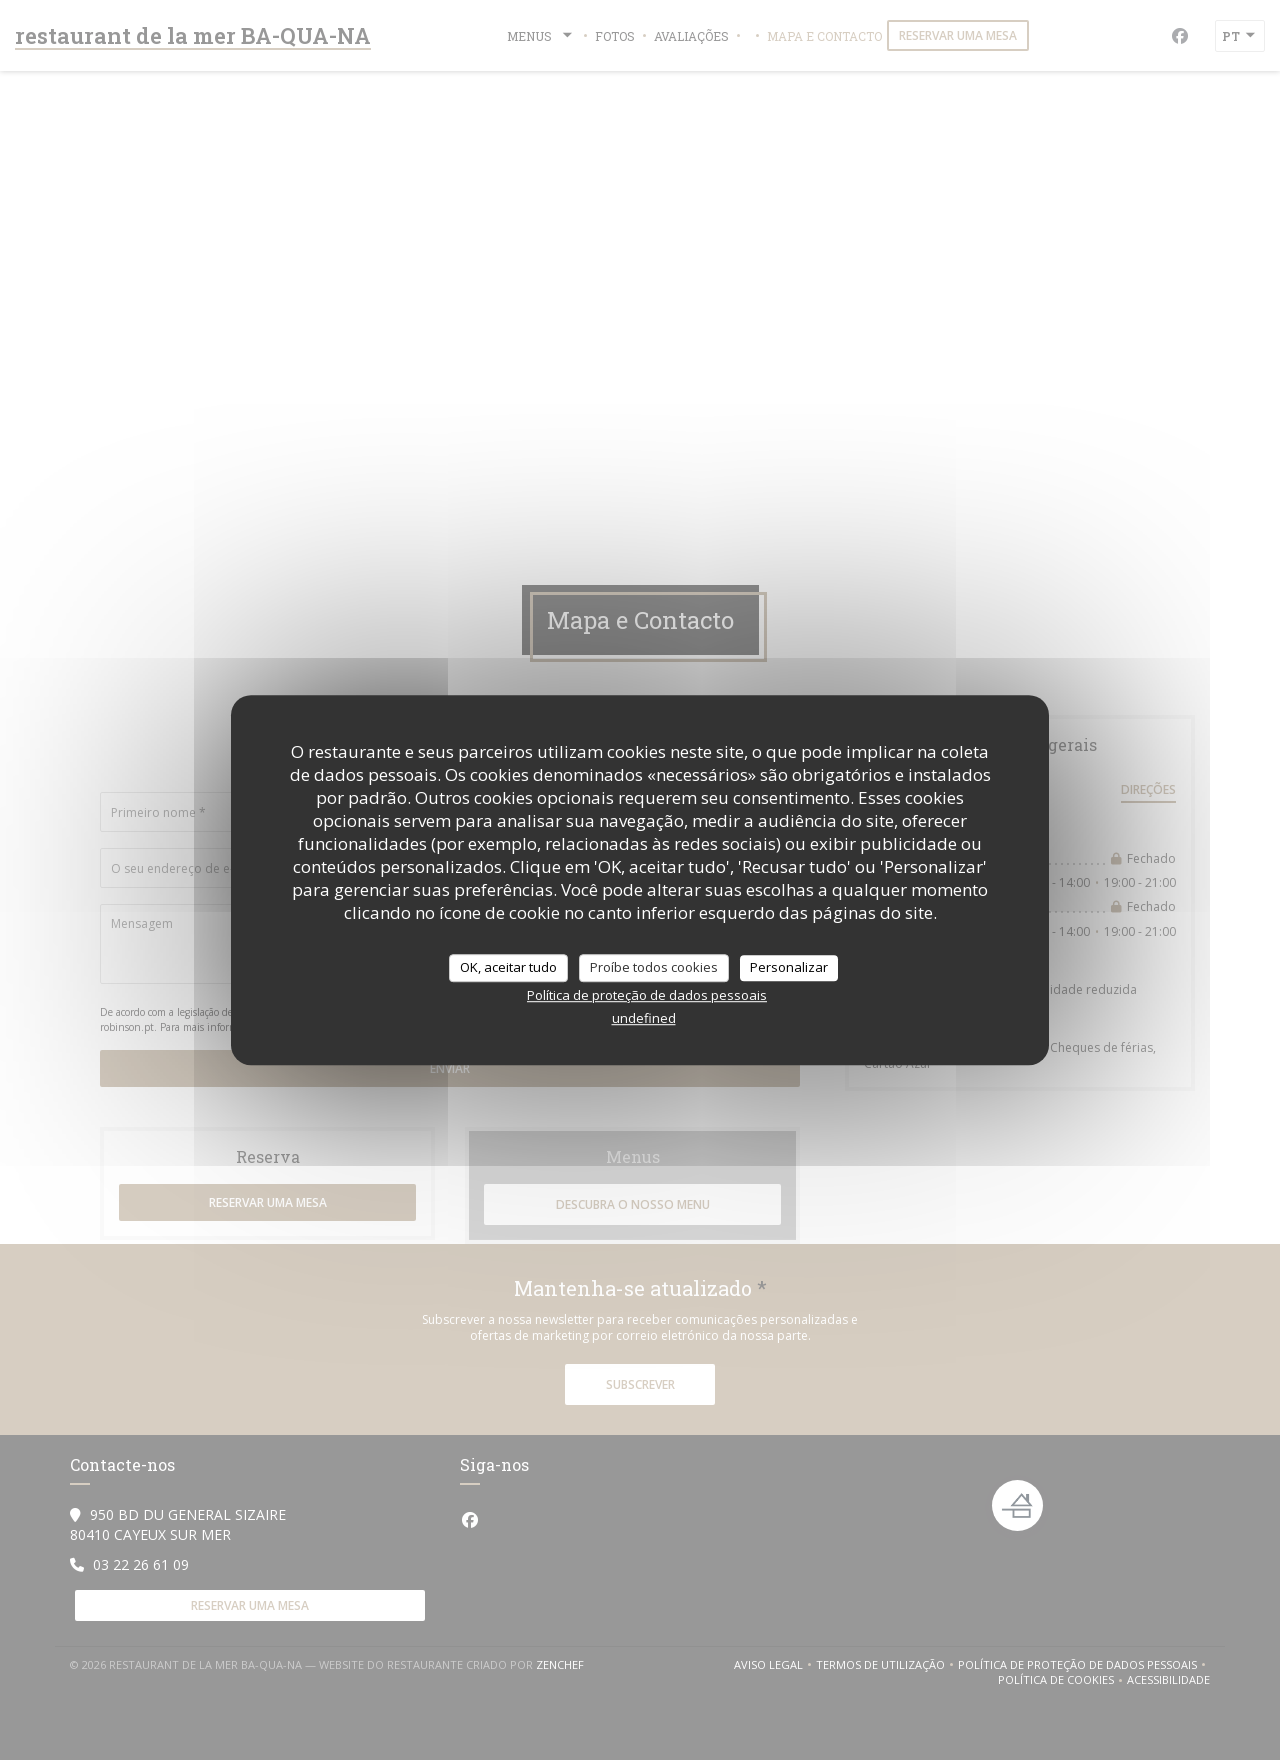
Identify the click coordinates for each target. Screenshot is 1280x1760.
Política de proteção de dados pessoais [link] (647, 995)
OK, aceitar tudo (508, 967)
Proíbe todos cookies (654, 967)
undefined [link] (644, 1018)
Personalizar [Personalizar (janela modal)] (789, 967)
